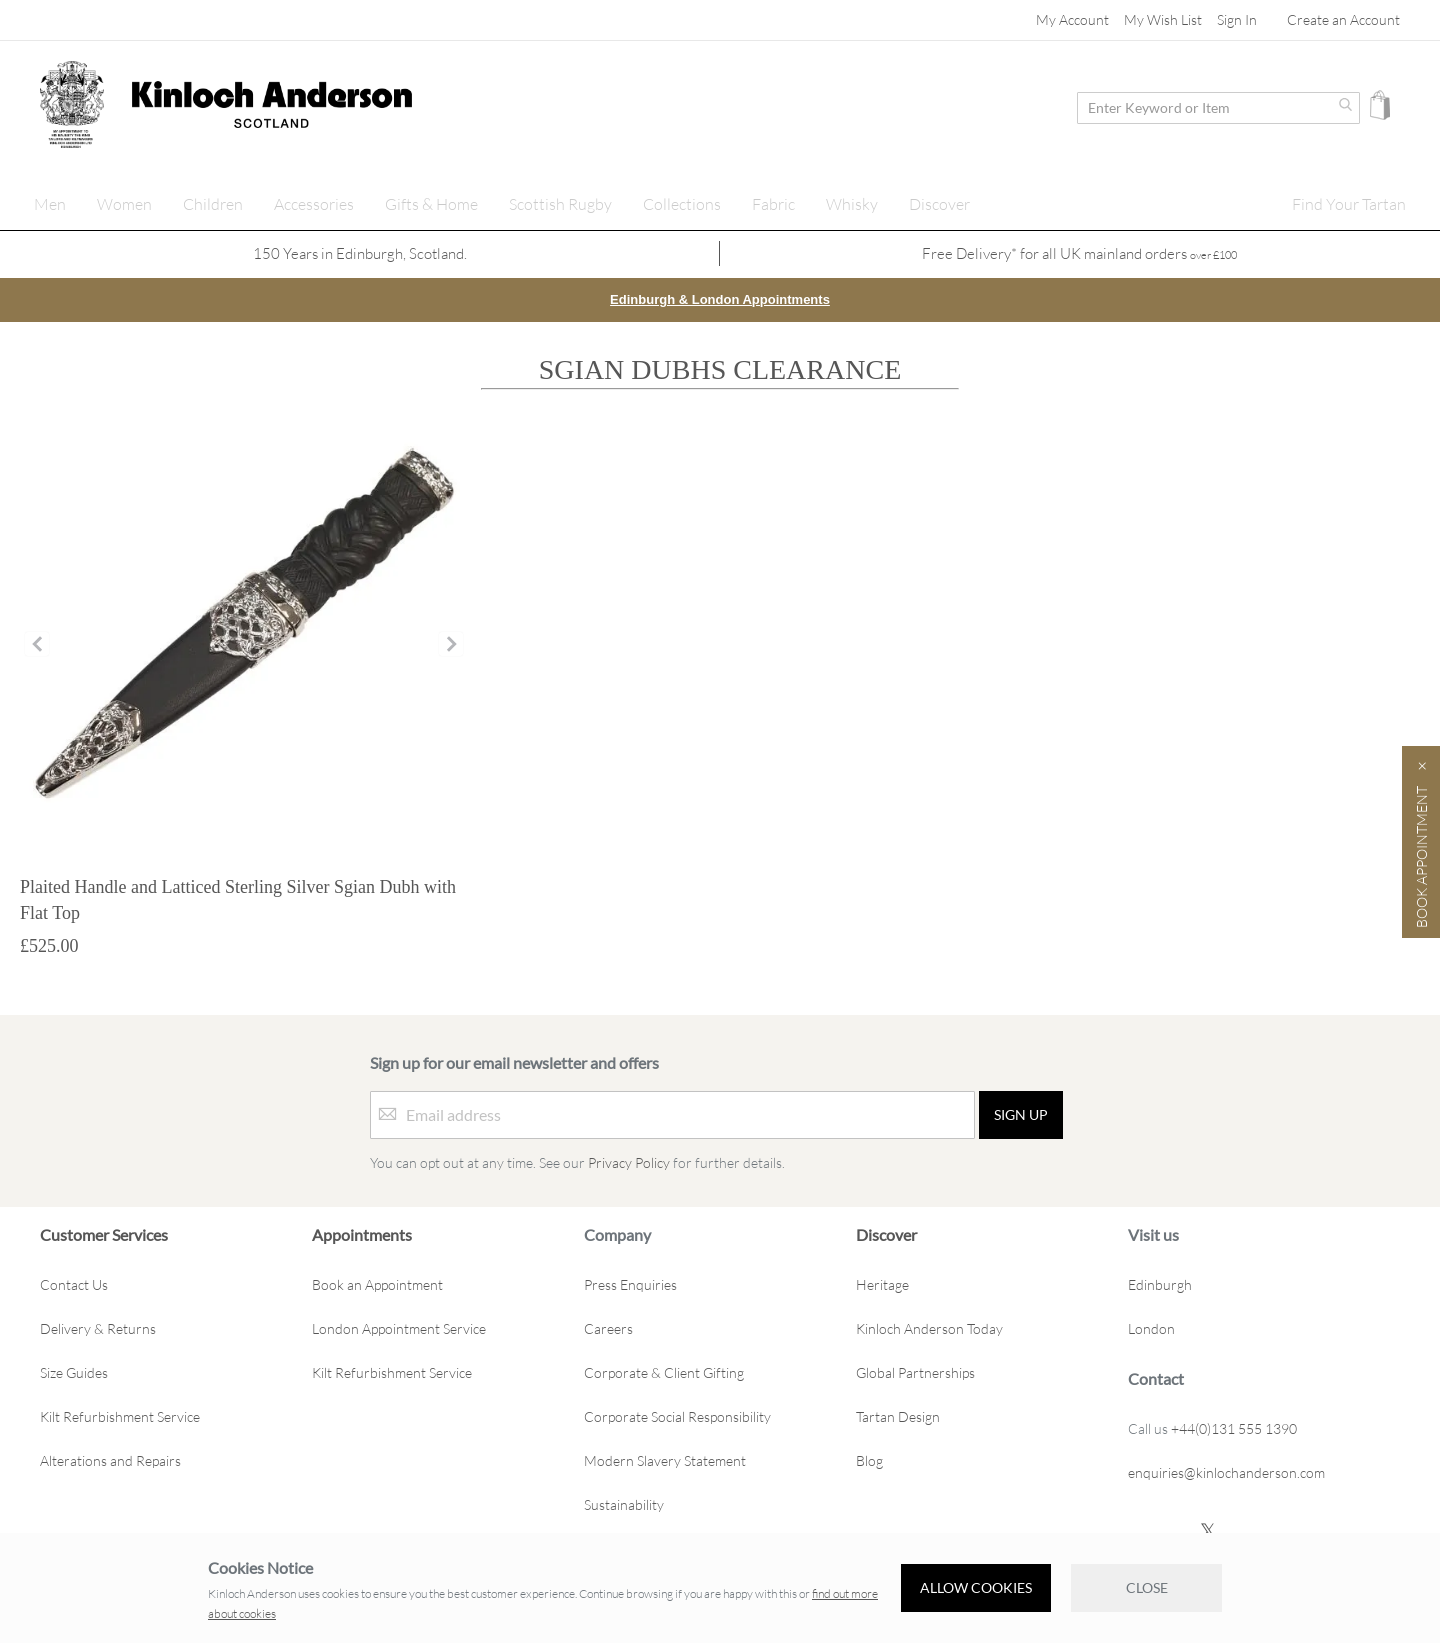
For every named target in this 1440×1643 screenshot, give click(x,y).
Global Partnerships (915, 1371)
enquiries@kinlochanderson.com (1226, 1471)
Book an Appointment (377, 1283)
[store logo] (72, 104)
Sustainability (624, 1503)
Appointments (362, 1233)
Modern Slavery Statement (665, 1459)
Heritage (882, 1283)
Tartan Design (898, 1415)
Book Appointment (1421, 857)
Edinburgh (1160, 1283)
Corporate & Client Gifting (664, 1371)
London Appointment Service (399, 1327)
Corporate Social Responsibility (677, 1415)
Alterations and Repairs (110, 1459)
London (1151, 1327)
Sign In (1237, 19)
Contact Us (74, 1283)
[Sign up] (1021, 1114)
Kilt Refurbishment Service (120, 1415)
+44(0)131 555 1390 (1234, 1427)
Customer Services (104, 1233)
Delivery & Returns (98, 1327)
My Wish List (1163, 19)
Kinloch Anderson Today (929, 1327)
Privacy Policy (629, 1161)
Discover (886, 1233)
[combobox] (1218, 108)
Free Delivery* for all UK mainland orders (1079, 253)
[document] (720, 1588)
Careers (608, 1327)
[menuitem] (50, 204)
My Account (1072, 19)
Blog (869, 1459)
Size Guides (74, 1371)
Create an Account (1343, 19)
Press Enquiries (630, 1283)
